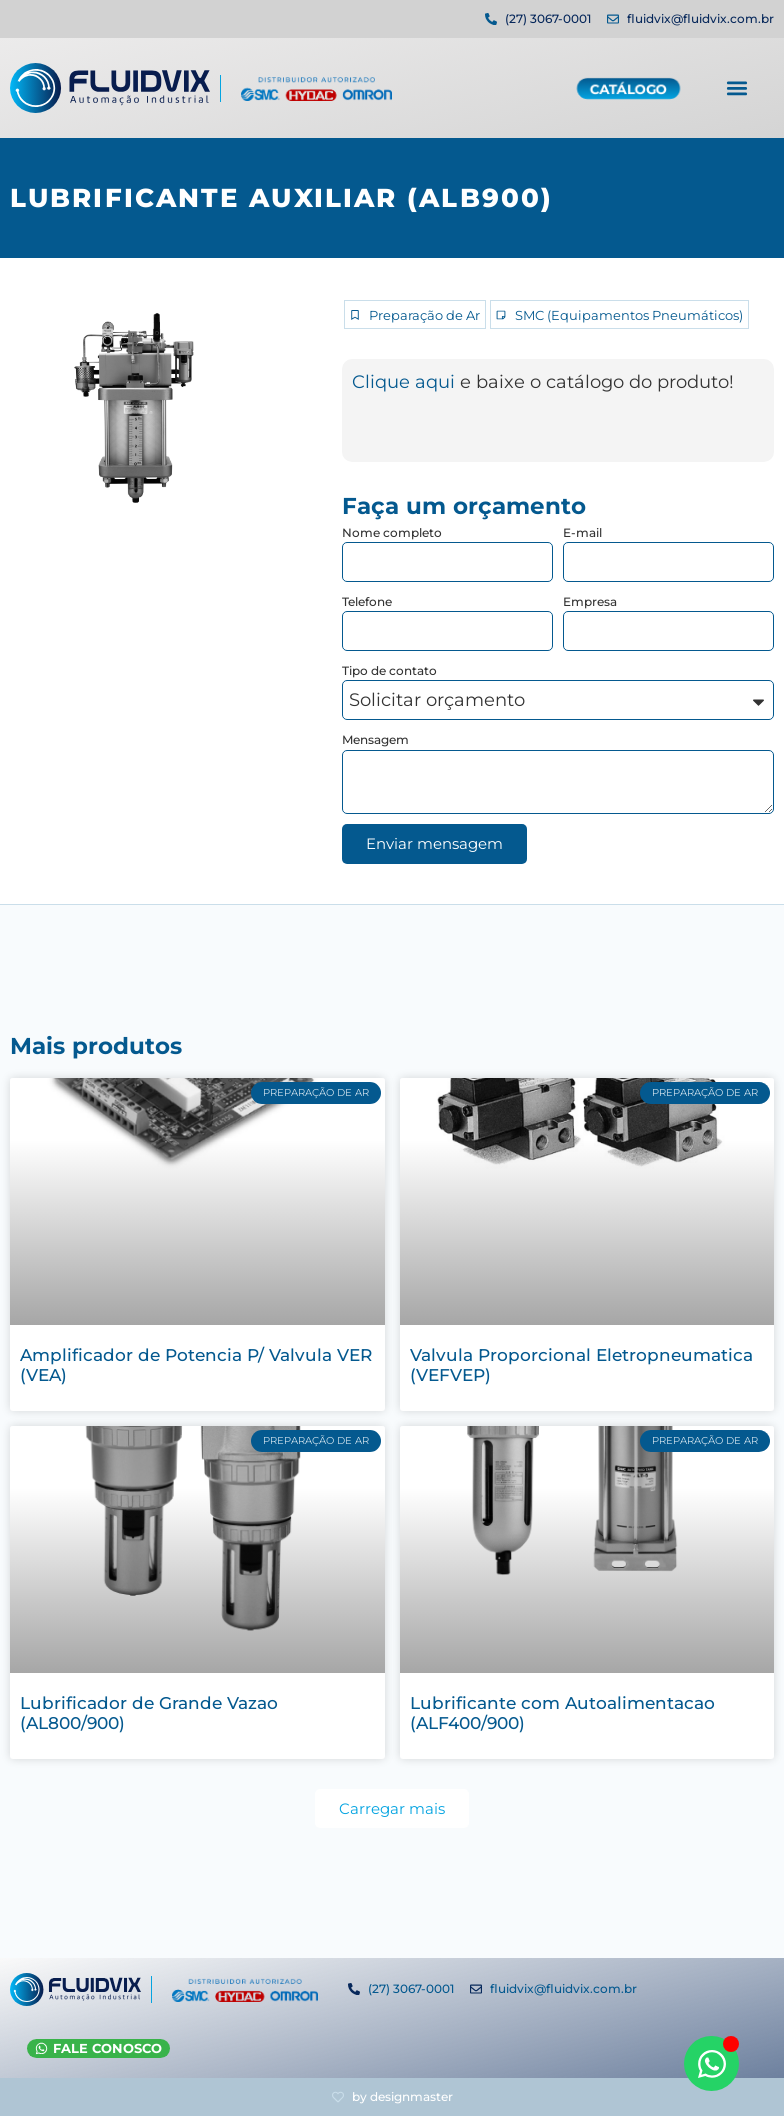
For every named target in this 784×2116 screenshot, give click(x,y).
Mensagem (375, 739)
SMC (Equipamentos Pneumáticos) (629, 315)
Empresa (590, 601)
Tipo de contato (389, 670)
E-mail (582, 532)
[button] (736, 86)
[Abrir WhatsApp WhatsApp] (711, 2063)
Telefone (367, 601)
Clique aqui (406, 382)
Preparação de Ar (424, 315)
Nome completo (392, 532)
